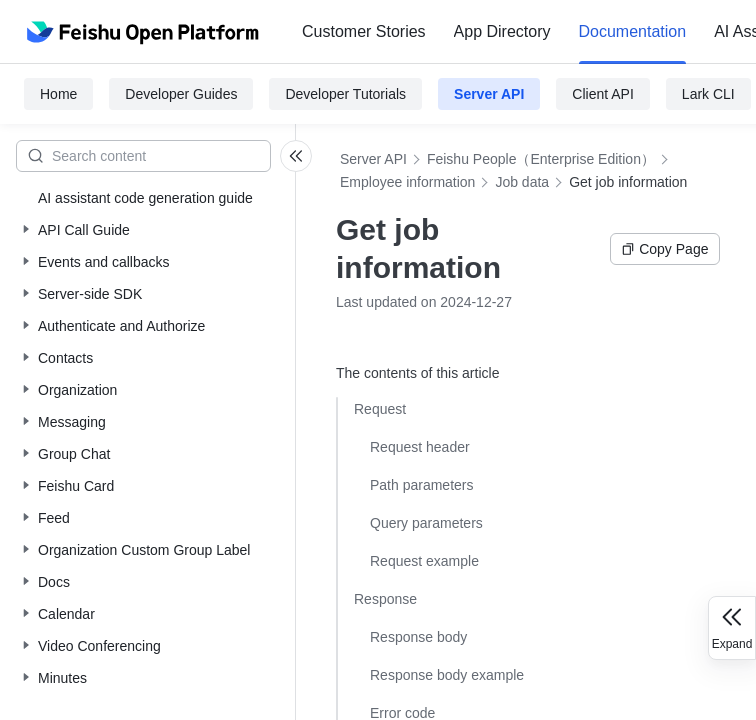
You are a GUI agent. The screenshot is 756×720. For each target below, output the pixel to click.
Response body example (447, 675)
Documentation (633, 31)
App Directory (502, 31)
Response (385, 599)
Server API (489, 94)
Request (380, 409)
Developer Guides (181, 94)
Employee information (407, 182)
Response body (418, 637)
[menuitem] (364, 32)
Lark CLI (708, 94)
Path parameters (422, 485)
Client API (602, 94)
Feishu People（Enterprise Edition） (541, 159)
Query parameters (426, 523)
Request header (420, 447)
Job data (522, 182)
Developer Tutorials (345, 94)
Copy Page (664, 249)
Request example (424, 561)
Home (58, 94)
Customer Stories (364, 31)
